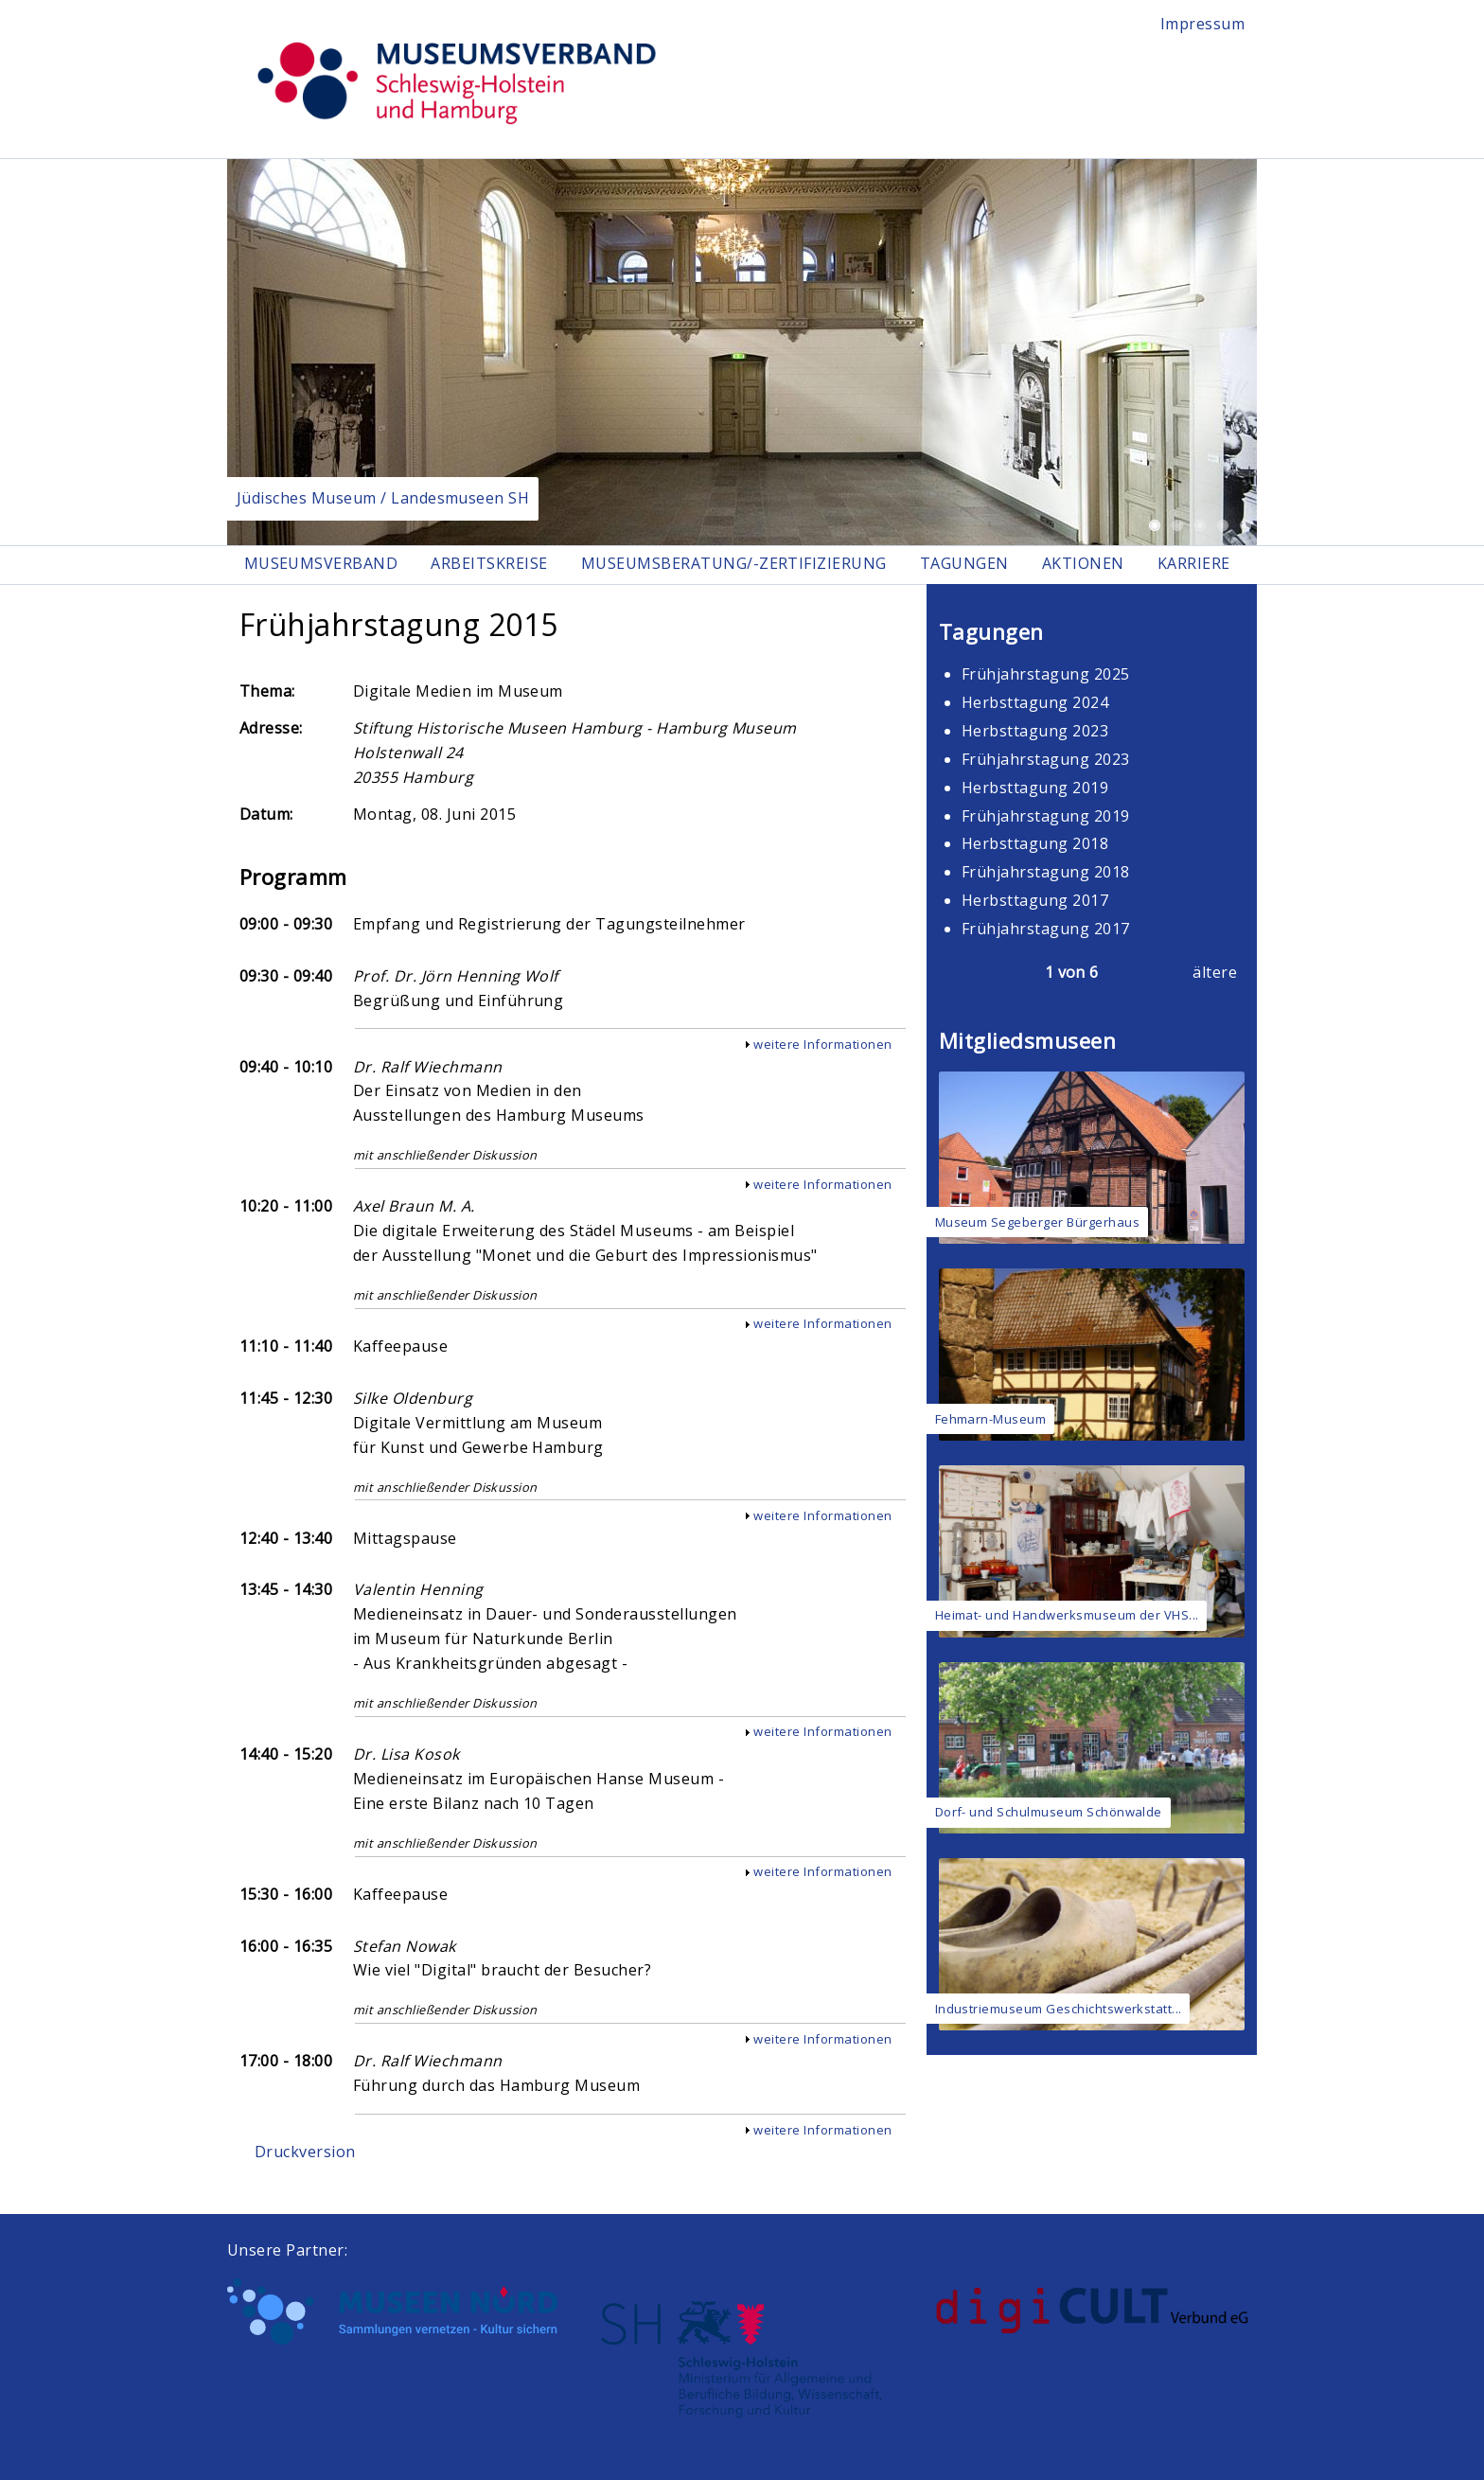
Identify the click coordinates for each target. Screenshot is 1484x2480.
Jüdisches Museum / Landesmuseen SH (383, 497)
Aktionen (1089, 564)
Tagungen (969, 564)
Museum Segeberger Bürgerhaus (1037, 1222)
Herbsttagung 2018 (1035, 844)
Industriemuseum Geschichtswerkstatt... (1058, 2008)
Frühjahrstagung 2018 (1046, 872)
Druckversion (305, 2152)
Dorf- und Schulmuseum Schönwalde (1048, 1812)
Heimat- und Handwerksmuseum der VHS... (1067, 1615)
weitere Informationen (822, 1045)
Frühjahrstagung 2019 (1046, 816)
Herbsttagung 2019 (1035, 787)
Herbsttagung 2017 (1035, 901)
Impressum (1202, 23)
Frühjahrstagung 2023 (1046, 759)
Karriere (1200, 564)
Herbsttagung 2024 (1035, 703)
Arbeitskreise (491, 564)
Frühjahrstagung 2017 (1046, 929)
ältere (1214, 973)
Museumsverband (321, 564)
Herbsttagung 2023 (1035, 731)
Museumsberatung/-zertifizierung (737, 564)
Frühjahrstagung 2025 (1046, 674)
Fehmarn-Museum (991, 1418)
